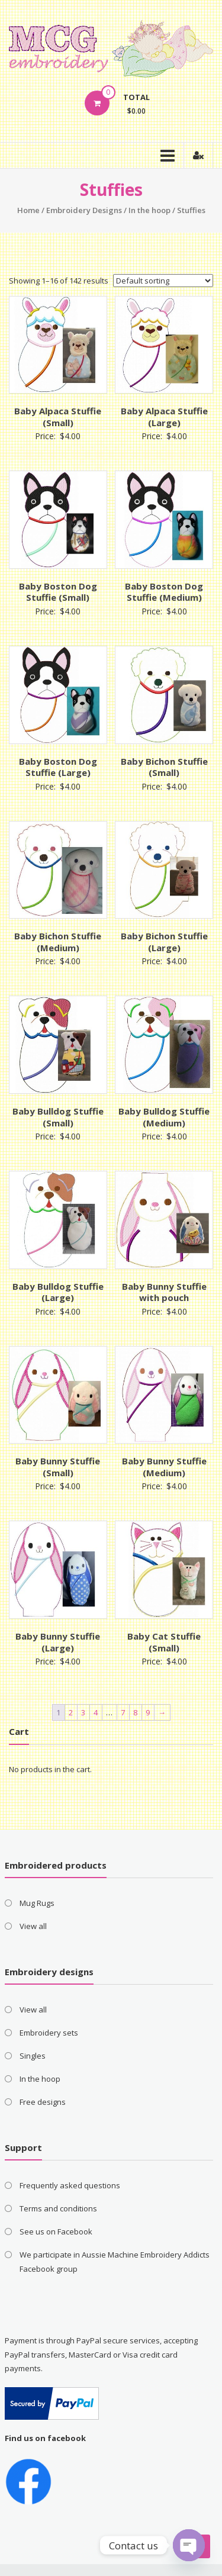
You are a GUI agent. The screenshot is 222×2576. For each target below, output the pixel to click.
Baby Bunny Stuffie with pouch (164, 1292)
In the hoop (149, 210)
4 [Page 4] (96, 1712)
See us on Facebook (56, 2231)
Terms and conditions (58, 2208)
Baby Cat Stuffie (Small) (164, 1642)
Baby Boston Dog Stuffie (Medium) (164, 592)
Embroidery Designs (84, 210)
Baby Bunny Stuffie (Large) (57, 1642)
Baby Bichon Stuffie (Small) (164, 767)
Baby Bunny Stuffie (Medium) (164, 1467)
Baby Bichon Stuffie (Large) (164, 942)
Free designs (43, 2102)
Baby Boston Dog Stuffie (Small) (58, 592)
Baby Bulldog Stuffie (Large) (58, 1292)
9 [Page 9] (148, 1712)
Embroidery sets (49, 2032)
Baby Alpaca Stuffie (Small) (57, 417)
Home (28, 210)
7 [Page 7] (123, 1712)
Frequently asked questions (70, 2185)
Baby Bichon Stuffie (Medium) (57, 942)
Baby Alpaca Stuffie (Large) (164, 417)
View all (33, 1926)
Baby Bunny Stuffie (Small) (57, 1467)
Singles (33, 2055)
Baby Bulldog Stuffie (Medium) (164, 1117)
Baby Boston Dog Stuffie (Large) (58, 767)
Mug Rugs (37, 1903)
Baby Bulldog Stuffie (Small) (58, 1117)
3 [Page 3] (83, 1712)
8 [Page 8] (135, 1712)
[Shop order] (163, 280)
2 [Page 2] (71, 1712)
